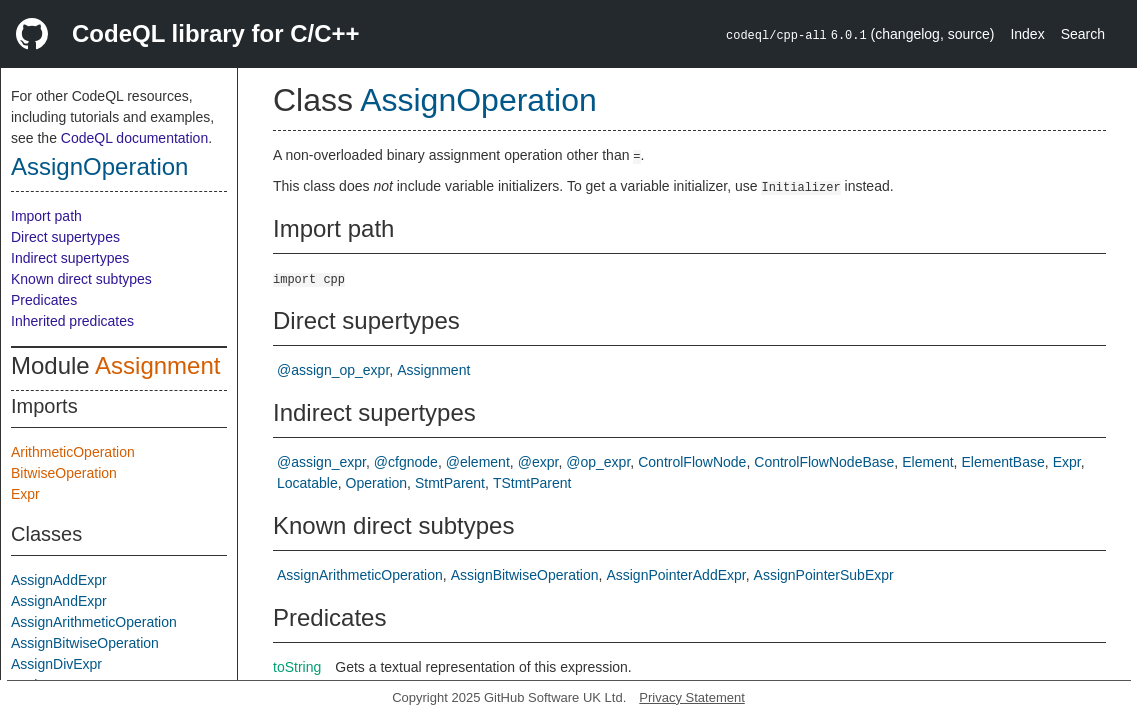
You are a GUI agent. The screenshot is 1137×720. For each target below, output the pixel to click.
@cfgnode (406, 462)
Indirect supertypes (70, 258)
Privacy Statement (692, 697)
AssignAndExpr (59, 601)
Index (1027, 34)
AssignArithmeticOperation (94, 622)
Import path (46, 216)
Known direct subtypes (81, 279)
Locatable (307, 483)
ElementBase (1002, 462)
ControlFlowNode (692, 462)
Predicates (44, 300)
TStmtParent (532, 483)
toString (297, 667)
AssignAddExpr (59, 580)
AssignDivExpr (56, 664)
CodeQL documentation (134, 138)
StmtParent (450, 483)
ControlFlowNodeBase (824, 462)
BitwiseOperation (64, 473)
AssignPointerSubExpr (824, 575)
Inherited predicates (72, 321)
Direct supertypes (65, 237)
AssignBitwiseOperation (85, 643)
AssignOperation (99, 166)
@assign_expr (321, 462)
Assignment (157, 365)
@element (478, 462)
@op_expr (598, 462)
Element (927, 462)
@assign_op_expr (333, 370)
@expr (538, 462)
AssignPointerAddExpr (675, 575)
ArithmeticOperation (73, 452)
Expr (25, 494)
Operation (376, 483)
